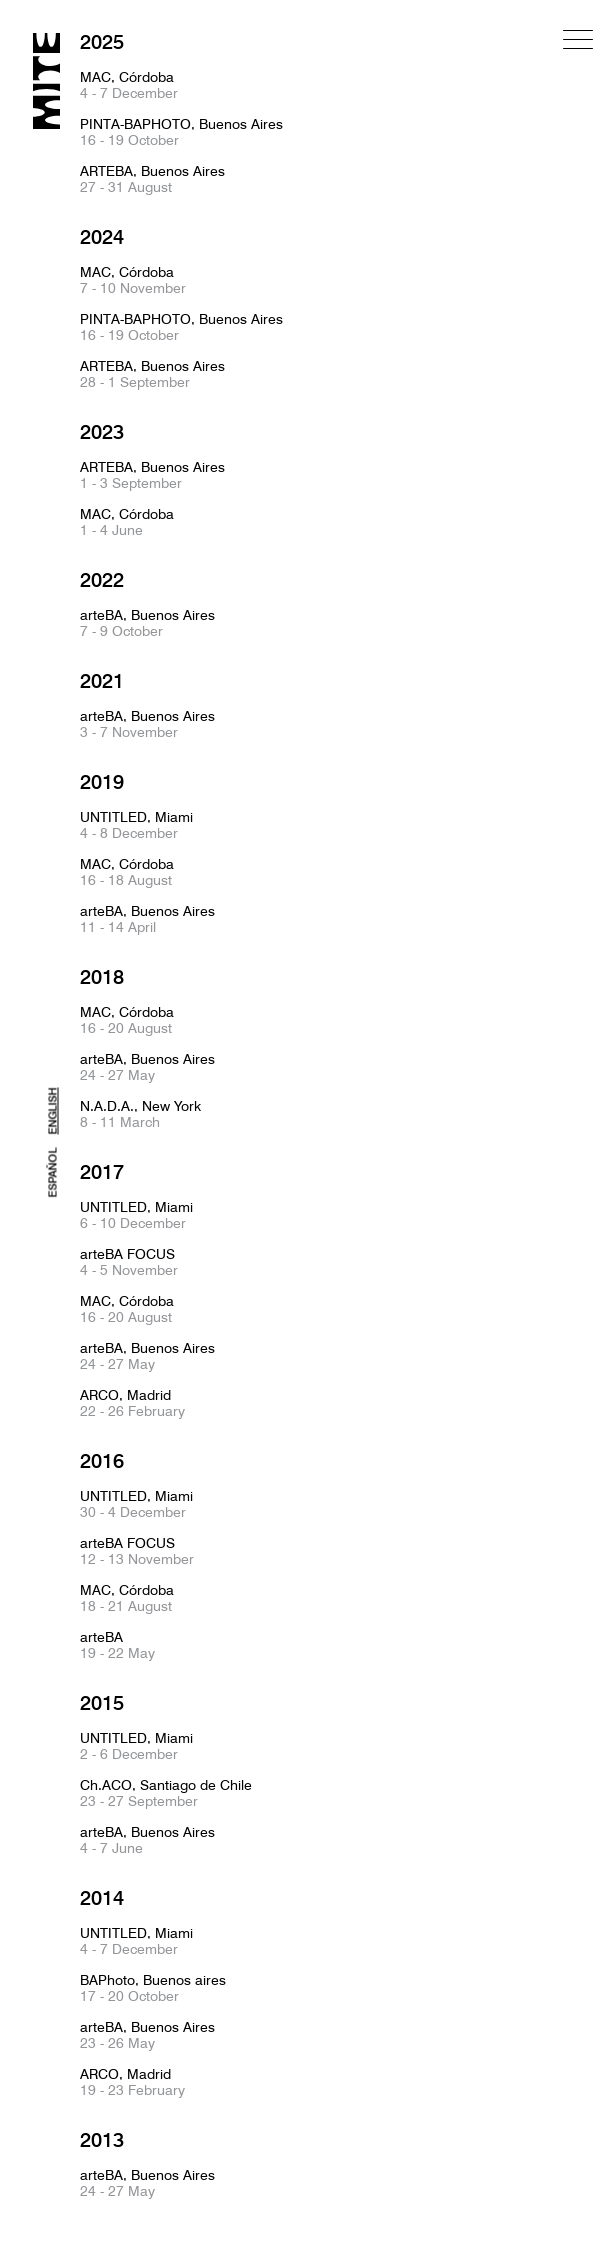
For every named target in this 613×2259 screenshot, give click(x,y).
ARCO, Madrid (132, 1403)
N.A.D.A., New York (140, 1114)
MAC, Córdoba (129, 85)
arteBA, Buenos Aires (147, 623)
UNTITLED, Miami (136, 825)
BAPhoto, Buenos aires (153, 1988)
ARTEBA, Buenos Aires (152, 179)
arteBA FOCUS (129, 1262)
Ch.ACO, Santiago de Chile (166, 1793)
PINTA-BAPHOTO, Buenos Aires (181, 132)
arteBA (117, 1645)
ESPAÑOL (53, 1172)
